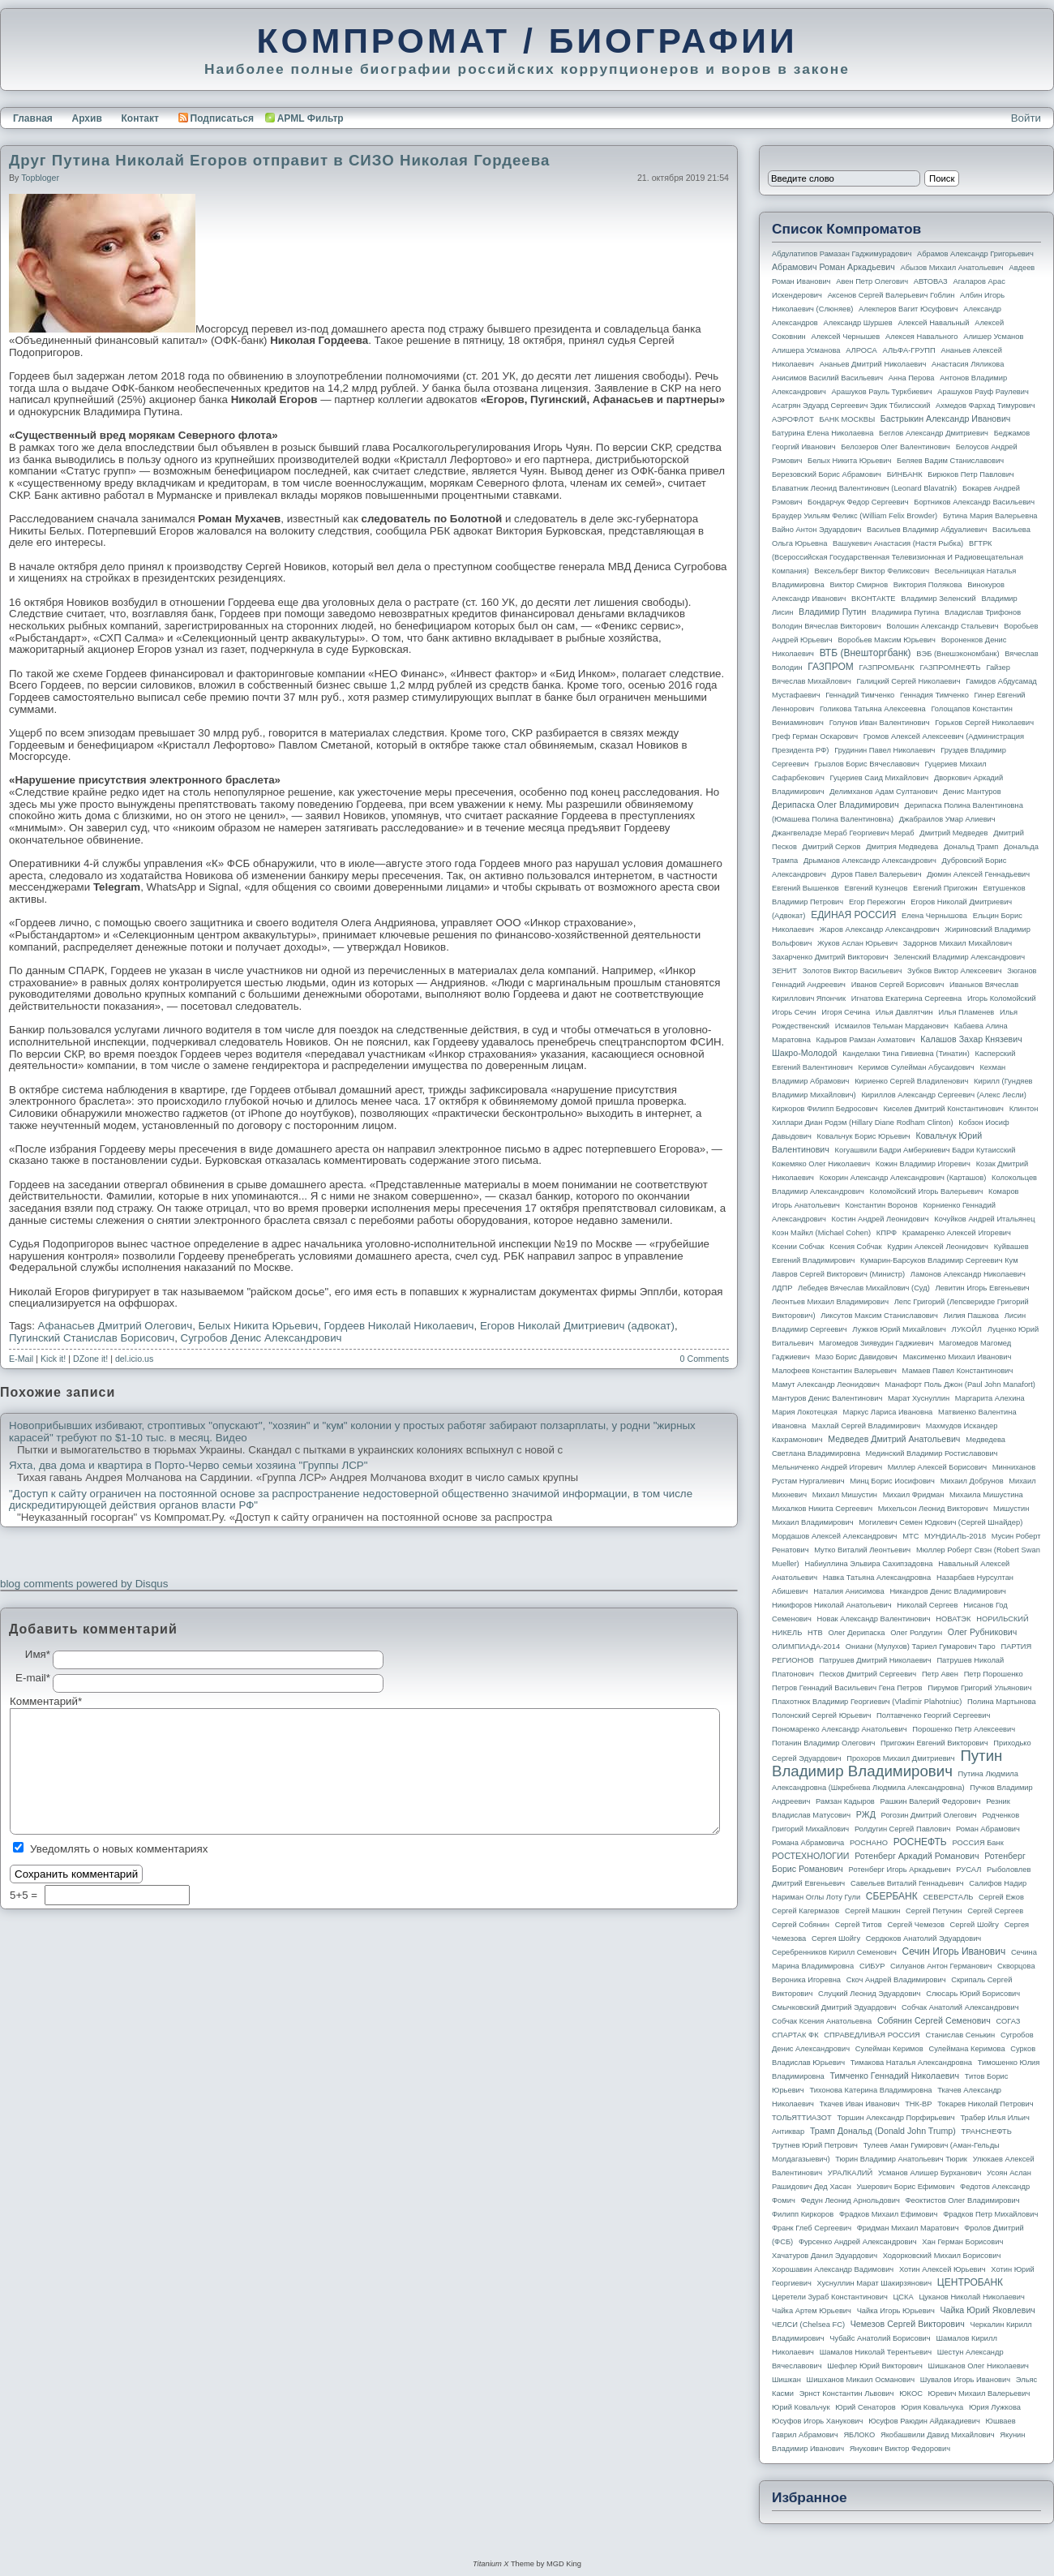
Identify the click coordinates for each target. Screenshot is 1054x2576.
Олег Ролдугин (916, 1633)
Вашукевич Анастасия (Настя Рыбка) (898, 543)
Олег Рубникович (983, 1632)
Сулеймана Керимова (966, 2049)
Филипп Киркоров (802, 2214)
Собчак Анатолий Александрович (960, 2007)
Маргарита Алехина (990, 1398)
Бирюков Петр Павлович (970, 474)
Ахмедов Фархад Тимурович (985, 405)
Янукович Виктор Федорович (900, 2449)
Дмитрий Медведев (953, 833)
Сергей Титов (858, 1925)
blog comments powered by (84, 1584)
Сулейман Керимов (889, 2049)
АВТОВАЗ (931, 281)
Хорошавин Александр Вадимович (832, 2269)
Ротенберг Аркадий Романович (917, 1856)
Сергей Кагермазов (805, 1911)
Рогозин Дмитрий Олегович (929, 1815)
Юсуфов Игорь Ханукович (817, 2421)
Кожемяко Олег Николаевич (821, 1164)
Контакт (139, 118)
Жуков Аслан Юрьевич (857, 943)
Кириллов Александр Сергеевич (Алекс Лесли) (943, 1095)
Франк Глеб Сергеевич (811, 2228)
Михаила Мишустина (986, 1495)
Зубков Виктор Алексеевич (954, 971)
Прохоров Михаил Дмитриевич (900, 1758)
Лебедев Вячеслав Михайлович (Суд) (864, 1288)
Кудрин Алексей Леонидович (937, 1247)
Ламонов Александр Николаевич (968, 1274)
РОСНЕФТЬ (920, 1842)
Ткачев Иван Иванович (860, 2104)
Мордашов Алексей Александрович (834, 1536)
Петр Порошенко (993, 1674)
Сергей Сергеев (995, 1911)
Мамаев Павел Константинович (957, 1371)
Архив (87, 118)
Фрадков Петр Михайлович (990, 2214)
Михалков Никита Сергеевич (822, 1509)
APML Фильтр (310, 118)
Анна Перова (912, 378)
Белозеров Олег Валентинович (895, 447)
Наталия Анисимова (848, 1591)
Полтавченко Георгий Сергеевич (933, 1715)
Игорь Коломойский (1001, 998)
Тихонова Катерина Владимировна (870, 2090)
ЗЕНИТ (784, 971)
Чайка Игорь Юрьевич (896, 2311)
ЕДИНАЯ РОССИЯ (853, 915)
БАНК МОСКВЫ (848, 419)
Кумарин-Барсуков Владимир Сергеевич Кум (939, 1260)
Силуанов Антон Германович (941, 1966)
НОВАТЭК (953, 1619)
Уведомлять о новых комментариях (119, 1849)
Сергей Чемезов (915, 1925)
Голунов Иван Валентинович (879, 723)
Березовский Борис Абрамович (826, 474)
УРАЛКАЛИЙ (850, 2173)
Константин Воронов (881, 1205)
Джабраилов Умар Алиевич (947, 819)
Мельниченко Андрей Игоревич (827, 1467)
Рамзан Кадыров (845, 1801)
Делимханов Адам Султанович (883, 792)
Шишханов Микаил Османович (861, 2380)
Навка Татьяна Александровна (877, 1578)
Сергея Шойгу (836, 1938)
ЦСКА (903, 2297)
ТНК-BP (918, 2104)
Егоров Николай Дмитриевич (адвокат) (577, 1326)
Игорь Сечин (794, 1012)
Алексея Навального (921, 337)
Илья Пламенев (966, 1012)
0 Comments (704, 1358)
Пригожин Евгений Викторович (934, 1743)
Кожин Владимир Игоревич (923, 1164)
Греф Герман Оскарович (815, 736)
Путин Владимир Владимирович (887, 1763)
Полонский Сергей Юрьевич (821, 1715)
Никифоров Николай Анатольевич (832, 1605)
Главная (33, 118)
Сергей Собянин (800, 1925)
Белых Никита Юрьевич (259, 1326)
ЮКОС (911, 2393)
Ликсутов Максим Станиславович (879, 1316)
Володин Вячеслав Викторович (826, 626)
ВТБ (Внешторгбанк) (865, 653)
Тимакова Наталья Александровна (911, 2063)
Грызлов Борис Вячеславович (866, 764)
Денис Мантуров (972, 792)
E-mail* (32, 1678)
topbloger (40, 177)
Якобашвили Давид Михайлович (937, 2435)
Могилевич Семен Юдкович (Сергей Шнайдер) (940, 1522)
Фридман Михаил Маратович (908, 2228)
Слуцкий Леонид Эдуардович (869, 1994)
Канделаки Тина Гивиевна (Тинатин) (906, 1054)
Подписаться (216, 118)
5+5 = (25, 1895)
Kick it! (53, 1358)
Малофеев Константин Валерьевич (834, 1371)
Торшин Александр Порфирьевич (895, 2118)
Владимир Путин (832, 611)
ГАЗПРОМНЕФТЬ (949, 667)
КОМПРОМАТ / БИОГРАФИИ (526, 40)
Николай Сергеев (927, 1605)
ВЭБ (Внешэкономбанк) (957, 654)
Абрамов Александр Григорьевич (975, 254)
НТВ (815, 1633)
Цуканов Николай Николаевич (971, 2297)
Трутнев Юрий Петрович (815, 2145)
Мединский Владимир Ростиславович (932, 1453)
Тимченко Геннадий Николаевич (894, 2075)
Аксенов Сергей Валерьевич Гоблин (891, 295)
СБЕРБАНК (892, 1896)
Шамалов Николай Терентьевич (876, 2352)
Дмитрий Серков (832, 847)
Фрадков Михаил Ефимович (888, 2214)
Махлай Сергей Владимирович (866, 1426)
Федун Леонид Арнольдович (849, 2200)
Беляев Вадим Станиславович (950, 461)
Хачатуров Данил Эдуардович (824, 2256)
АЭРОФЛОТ (793, 419)
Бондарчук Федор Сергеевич (858, 502)
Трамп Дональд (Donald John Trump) (883, 2131)
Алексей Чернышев (845, 337)
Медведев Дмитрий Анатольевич (894, 1439)
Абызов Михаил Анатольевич (952, 268)
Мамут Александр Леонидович (826, 1384)
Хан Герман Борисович (962, 2242)
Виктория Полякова (927, 585)
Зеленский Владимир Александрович (959, 957)
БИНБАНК (905, 474)
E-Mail (21, 1358)
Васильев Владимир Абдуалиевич (927, 530)
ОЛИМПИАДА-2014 (806, 1646)
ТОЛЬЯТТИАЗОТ (802, 2118)
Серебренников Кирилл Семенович (834, 1952)
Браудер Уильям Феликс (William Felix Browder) (854, 516)
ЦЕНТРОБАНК (970, 2282)
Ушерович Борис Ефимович (906, 2187)
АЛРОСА (861, 350)
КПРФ (886, 1233)
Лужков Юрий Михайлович (898, 1329)
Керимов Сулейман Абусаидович (916, 1067)
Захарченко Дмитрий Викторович (830, 957)
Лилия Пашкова (971, 1316)
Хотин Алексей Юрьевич (942, 2269)
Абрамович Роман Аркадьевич (833, 267)
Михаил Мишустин (844, 1495)
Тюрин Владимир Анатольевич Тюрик (901, 2159)
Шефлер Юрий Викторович (875, 2366)
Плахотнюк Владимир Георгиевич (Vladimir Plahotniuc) (867, 1702)
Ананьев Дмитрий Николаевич (873, 364)
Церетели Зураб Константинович (830, 2297)
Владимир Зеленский (938, 599)
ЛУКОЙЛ (967, 1329)
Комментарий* (31, 1701)
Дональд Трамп (971, 847)
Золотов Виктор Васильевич (852, 971)
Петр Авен (940, 1674)
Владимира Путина (905, 612)
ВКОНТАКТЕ (873, 599)
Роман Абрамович (988, 1829)
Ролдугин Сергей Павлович (902, 1829)
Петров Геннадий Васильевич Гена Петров (847, 1688)
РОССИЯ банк (977, 1843)
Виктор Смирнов (859, 585)
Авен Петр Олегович (872, 281)
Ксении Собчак (798, 1247)
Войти (1026, 118)
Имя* (37, 1654)
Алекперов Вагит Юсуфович (908, 309)
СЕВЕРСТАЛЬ (948, 1897)
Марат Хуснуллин (918, 1398)
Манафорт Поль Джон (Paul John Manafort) (960, 1384)
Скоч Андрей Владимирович (896, 1980)
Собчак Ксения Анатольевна (822, 2021)
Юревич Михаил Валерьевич (979, 2393)
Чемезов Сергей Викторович (907, 2324)
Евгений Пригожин (945, 888)
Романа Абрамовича (808, 1843)
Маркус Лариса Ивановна (888, 1412)
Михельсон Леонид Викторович (933, 1509)
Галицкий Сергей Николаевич (908, 681)
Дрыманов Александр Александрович (869, 861)
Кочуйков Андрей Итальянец (984, 1219)
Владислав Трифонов (983, 612)
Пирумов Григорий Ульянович (979, 1688)
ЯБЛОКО (859, 2435)
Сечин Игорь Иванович (953, 1951)
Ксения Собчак (855, 1247)
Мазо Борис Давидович (857, 1357)
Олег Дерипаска (856, 1633)
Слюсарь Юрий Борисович (973, 1994)
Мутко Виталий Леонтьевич (862, 1550)
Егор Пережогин (877, 902)
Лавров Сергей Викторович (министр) (838, 1274)
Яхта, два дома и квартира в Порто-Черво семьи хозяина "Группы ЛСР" (188, 1465)
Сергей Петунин (934, 1911)
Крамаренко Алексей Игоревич (956, 1233)
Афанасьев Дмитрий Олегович (115, 1326)
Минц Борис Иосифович (892, 1481)
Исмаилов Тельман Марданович (892, 1026)
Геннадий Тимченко (859, 695)
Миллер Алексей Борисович (937, 1467)
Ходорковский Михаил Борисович (942, 2256)
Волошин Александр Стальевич (942, 626)
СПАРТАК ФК (795, 2035)
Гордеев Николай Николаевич (399, 1326)
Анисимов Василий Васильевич (827, 378)
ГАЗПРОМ (831, 666)
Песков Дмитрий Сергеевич (868, 1674)
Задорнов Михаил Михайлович (957, 943)
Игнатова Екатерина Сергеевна (906, 998)
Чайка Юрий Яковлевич (987, 2310)
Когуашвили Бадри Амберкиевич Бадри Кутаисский (925, 1150)
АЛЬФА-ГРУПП (908, 350)
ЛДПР (782, 1288)
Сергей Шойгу (974, 1925)
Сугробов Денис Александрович (261, 1338)
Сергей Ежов (1001, 1897)
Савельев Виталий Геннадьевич (907, 1883)
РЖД (866, 1814)
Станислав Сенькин (961, 2035)
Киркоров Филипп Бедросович (825, 1109)
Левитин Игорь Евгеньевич (982, 1288)
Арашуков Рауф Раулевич (983, 392)
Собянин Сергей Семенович (934, 2020)
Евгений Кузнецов (876, 888)
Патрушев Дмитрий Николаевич (875, 1660)
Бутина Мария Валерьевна (990, 516)
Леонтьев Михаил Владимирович (830, 1302)
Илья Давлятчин (904, 1012)
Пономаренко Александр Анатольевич (839, 1729)
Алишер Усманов (993, 337)
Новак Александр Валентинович (874, 1619)
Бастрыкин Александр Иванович (945, 418)
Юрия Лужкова (995, 2407)
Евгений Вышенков (805, 888)
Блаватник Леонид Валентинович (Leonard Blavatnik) (864, 488)
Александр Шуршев (858, 323)
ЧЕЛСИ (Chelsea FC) (808, 2325)
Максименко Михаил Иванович (956, 1357)
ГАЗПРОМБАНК (886, 667)
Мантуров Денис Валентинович (827, 1398)
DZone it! (90, 1358)
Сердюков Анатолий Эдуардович (923, 1938)
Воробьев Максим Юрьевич (887, 640)
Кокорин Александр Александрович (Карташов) (903, 1178)
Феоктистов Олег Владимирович (963, 2200)
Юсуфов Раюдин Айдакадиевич (924, 2421)
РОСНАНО (869, 1843)
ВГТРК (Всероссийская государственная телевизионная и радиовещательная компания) (897, 557)
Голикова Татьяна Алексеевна (873, 709)
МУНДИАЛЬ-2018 (955, 1536)
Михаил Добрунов (972, 1481)
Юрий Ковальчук (801, 2407)
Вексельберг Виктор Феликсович (872, 571)
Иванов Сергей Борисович (898, 985)
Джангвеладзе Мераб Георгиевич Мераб (843, 833)
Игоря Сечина (845, 1012)
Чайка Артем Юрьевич (811, 2311)
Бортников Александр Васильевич (974, 502)
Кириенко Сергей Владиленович (911, 1081)
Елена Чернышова (934, 916)
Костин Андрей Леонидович (880, 1219)
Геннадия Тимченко (934, 695)
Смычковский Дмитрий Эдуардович (834, 2007)
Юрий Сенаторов (865, 2407)
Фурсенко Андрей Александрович (858, 2242)
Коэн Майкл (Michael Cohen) (821, 1233)
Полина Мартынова (1001, 1702)
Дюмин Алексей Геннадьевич (978, 874)
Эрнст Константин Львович (846, 2393)
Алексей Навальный (933, 323)
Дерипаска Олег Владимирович (835, 804)
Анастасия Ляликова (968, 364)
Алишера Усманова (806, 350)
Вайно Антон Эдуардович (816, 530)
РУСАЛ (968, 1869)
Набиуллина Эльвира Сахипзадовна (868, 1564)
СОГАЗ (1008, 2021)
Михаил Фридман (914, 1495)
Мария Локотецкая (805, 1412)
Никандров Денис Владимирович (947, 1591)
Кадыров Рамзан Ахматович (865, 1040)
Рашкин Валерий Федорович (930, 1801)
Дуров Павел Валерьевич (877, 874)
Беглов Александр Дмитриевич (933, 433)
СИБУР (872, 1966)
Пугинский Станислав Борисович (91, 1338)
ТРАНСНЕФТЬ (987, 2131)
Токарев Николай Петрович (985, 2104)
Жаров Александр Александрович (880, 929)
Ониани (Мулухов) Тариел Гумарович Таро (921, 1646)
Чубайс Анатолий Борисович (879, 2338)
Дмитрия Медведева (902, 847)
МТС (910, 1536)
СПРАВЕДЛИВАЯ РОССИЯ (872, 2035)
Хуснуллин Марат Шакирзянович (874, 2283)
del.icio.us (134, 1358)
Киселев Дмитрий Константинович (943, 1109)
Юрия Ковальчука (932, 2407)
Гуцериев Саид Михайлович (879, 778)
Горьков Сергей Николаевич (984, 723)
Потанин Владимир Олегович (823, 1743)
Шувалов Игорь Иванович (965, 2380)
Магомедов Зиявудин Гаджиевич (876, 1343)
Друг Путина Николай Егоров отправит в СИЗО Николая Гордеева (279, 160)
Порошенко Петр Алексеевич (963, 1729)
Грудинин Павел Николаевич (884, 750)
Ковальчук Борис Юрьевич (863, 1136)
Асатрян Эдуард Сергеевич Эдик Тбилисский (851, 405)
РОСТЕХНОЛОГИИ (810, 1856)
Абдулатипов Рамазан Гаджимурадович (841, 254)
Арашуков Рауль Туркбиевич (882, 392)
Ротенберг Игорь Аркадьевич (900, 1869)
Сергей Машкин (872, 1911)
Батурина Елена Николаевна (822, 433)
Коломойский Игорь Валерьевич (926, 1191)
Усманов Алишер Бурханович (929, 2173)
